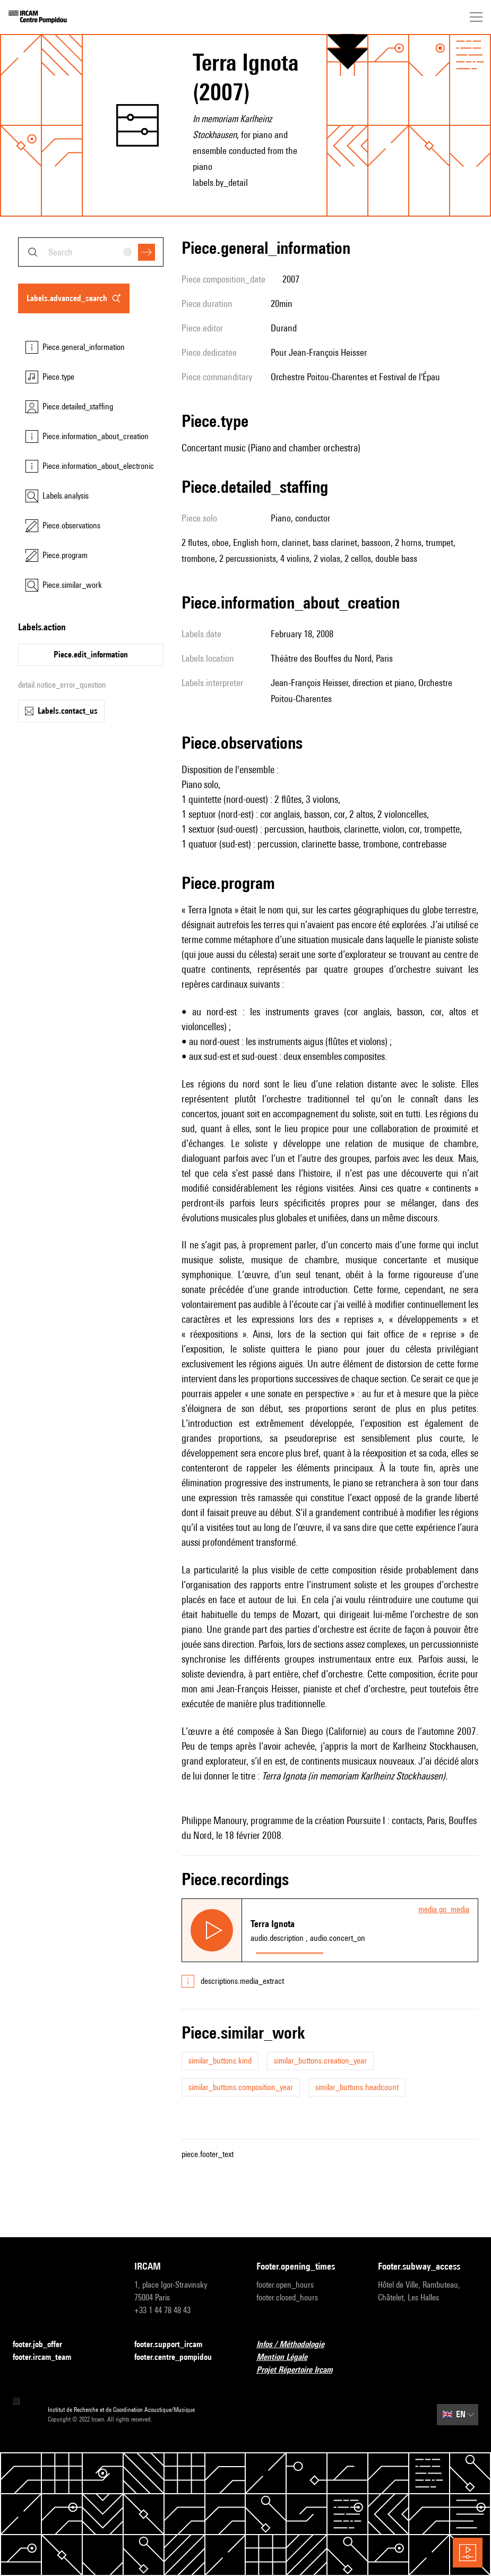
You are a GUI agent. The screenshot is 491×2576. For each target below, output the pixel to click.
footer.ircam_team (48, 2357)
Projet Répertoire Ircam (300, 2370)
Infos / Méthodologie (296, 2344)
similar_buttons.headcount (357, 2087)
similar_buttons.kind (220, 2061)
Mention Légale (288, 2357)
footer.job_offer (44, 2344)
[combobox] (90, 252)
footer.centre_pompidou (179, 2357)
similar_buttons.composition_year (240, 2087)
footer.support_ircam (174, 2344)
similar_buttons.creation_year (320, 2061)
